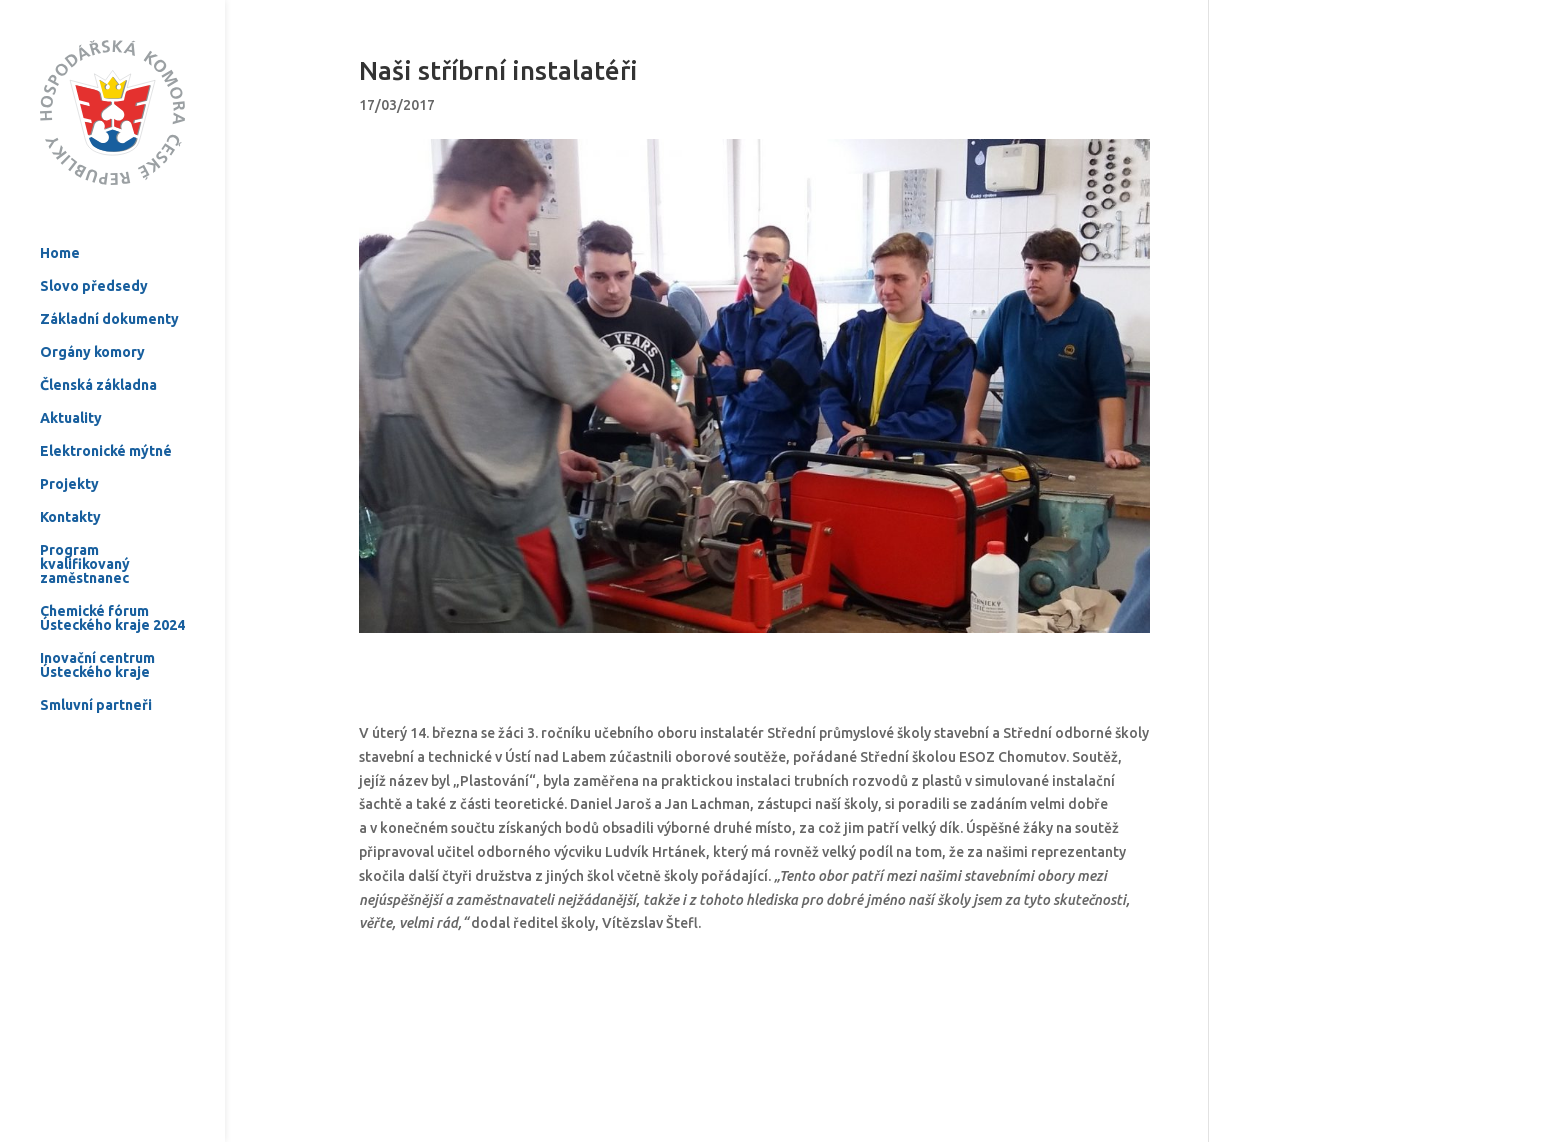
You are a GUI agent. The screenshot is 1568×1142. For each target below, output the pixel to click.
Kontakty (70, 474)
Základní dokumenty (109, 276)
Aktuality (71, 375)
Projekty (69, 441)
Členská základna (98, 342)
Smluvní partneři (96, 662)
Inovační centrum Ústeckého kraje (97, 622)
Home (60, 210)
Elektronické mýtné (106, 408)
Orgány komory (92, 309)
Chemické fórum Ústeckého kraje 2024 (112, 575)
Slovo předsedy (94, 243)
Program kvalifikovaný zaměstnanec (85, 521)
